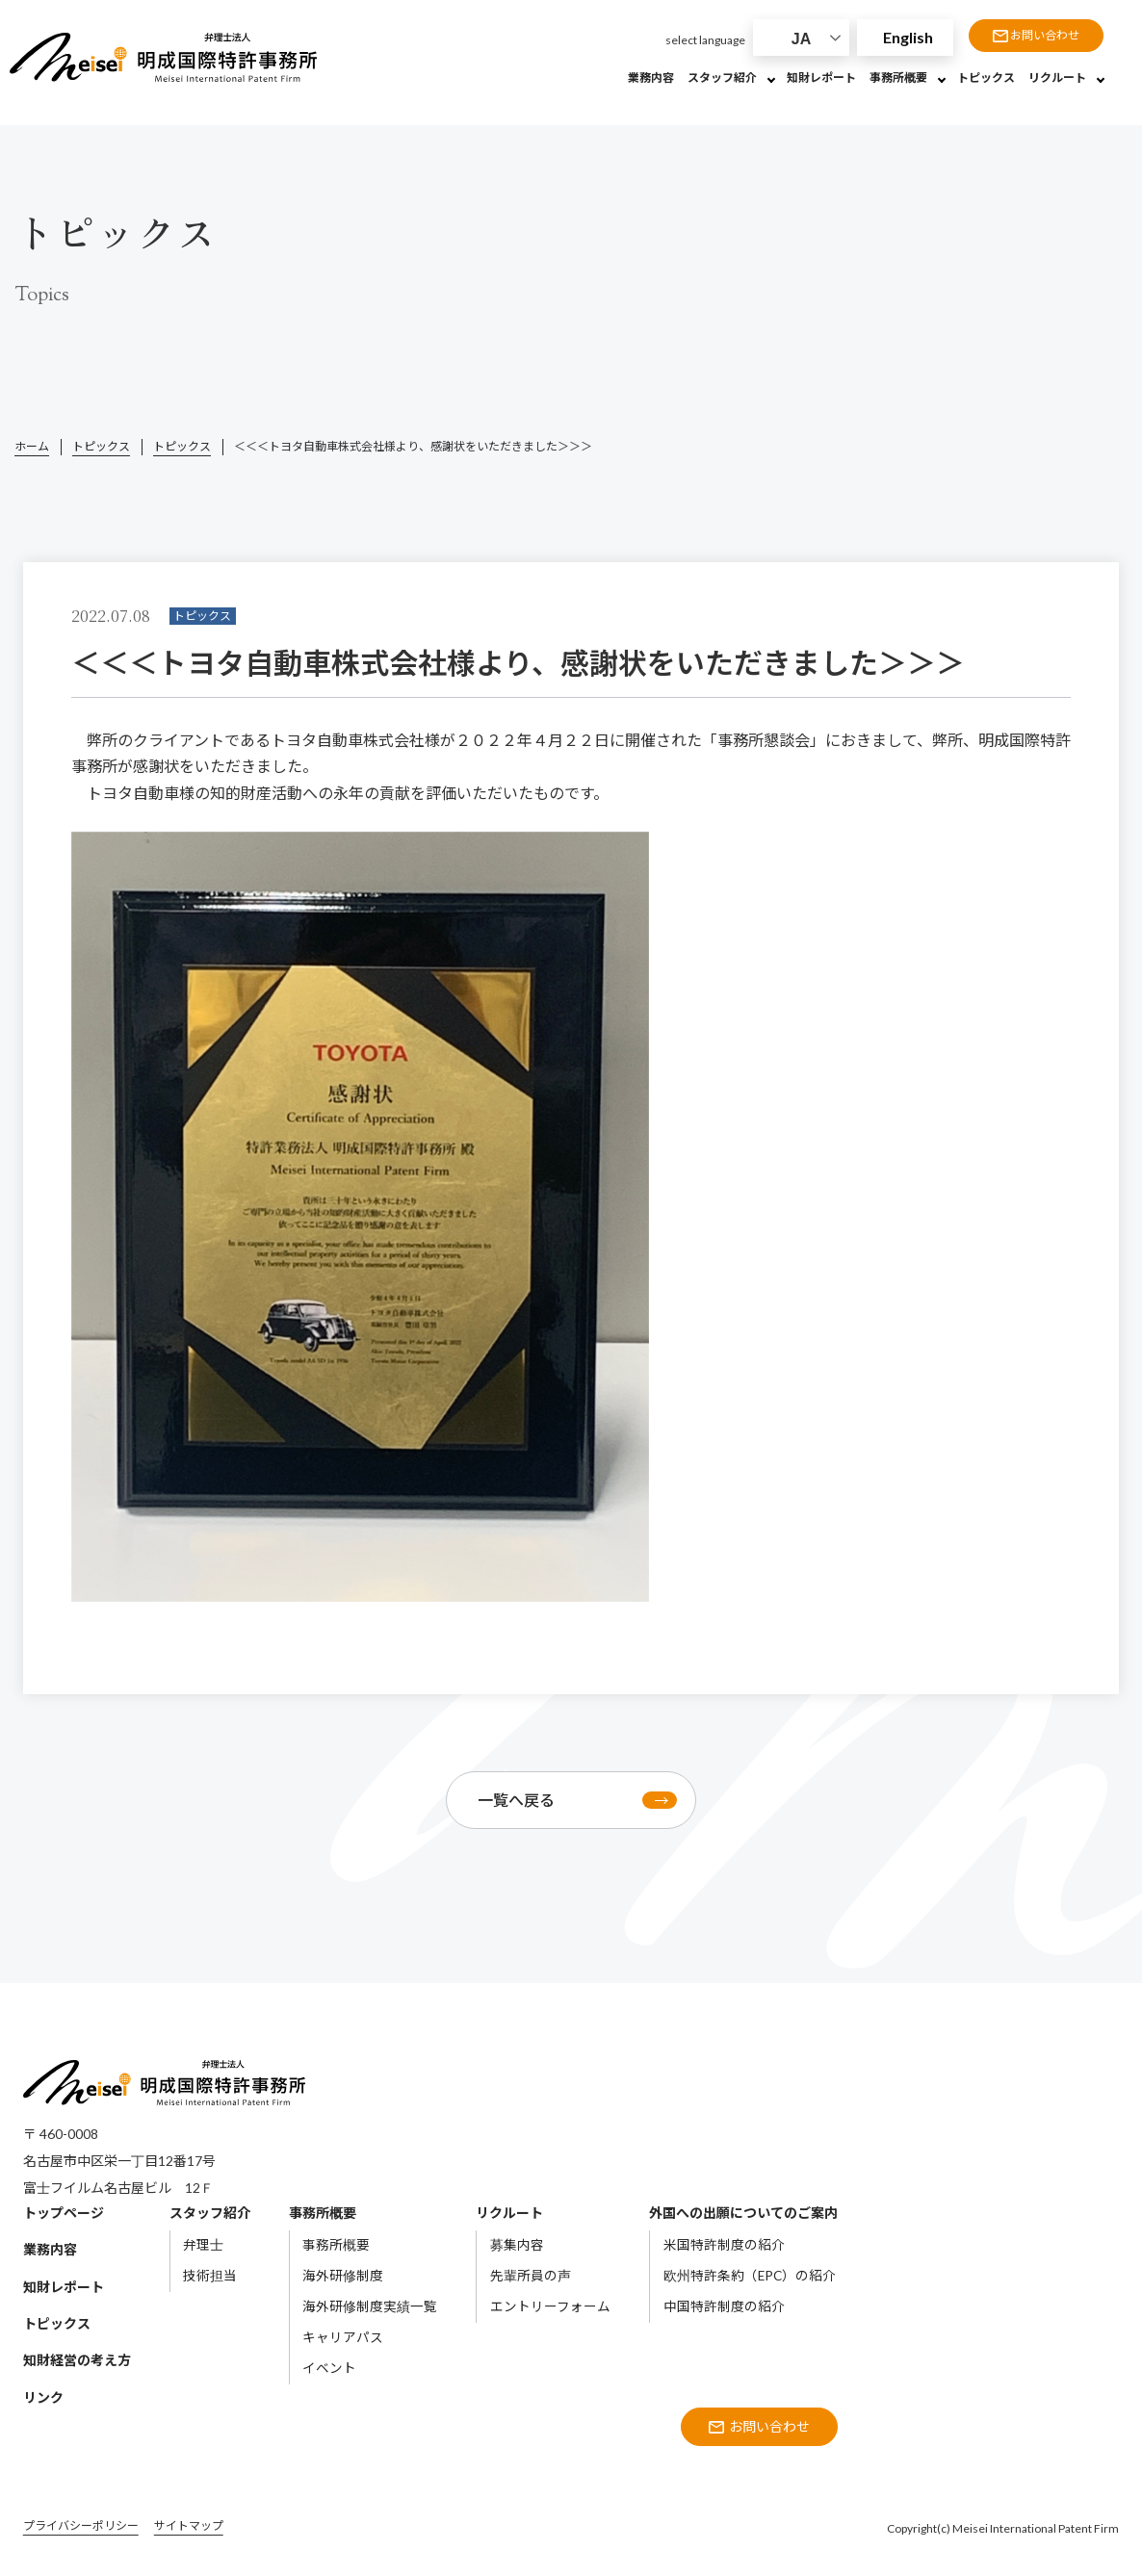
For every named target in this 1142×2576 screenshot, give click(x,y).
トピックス (101, 446)
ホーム (31, 446)
